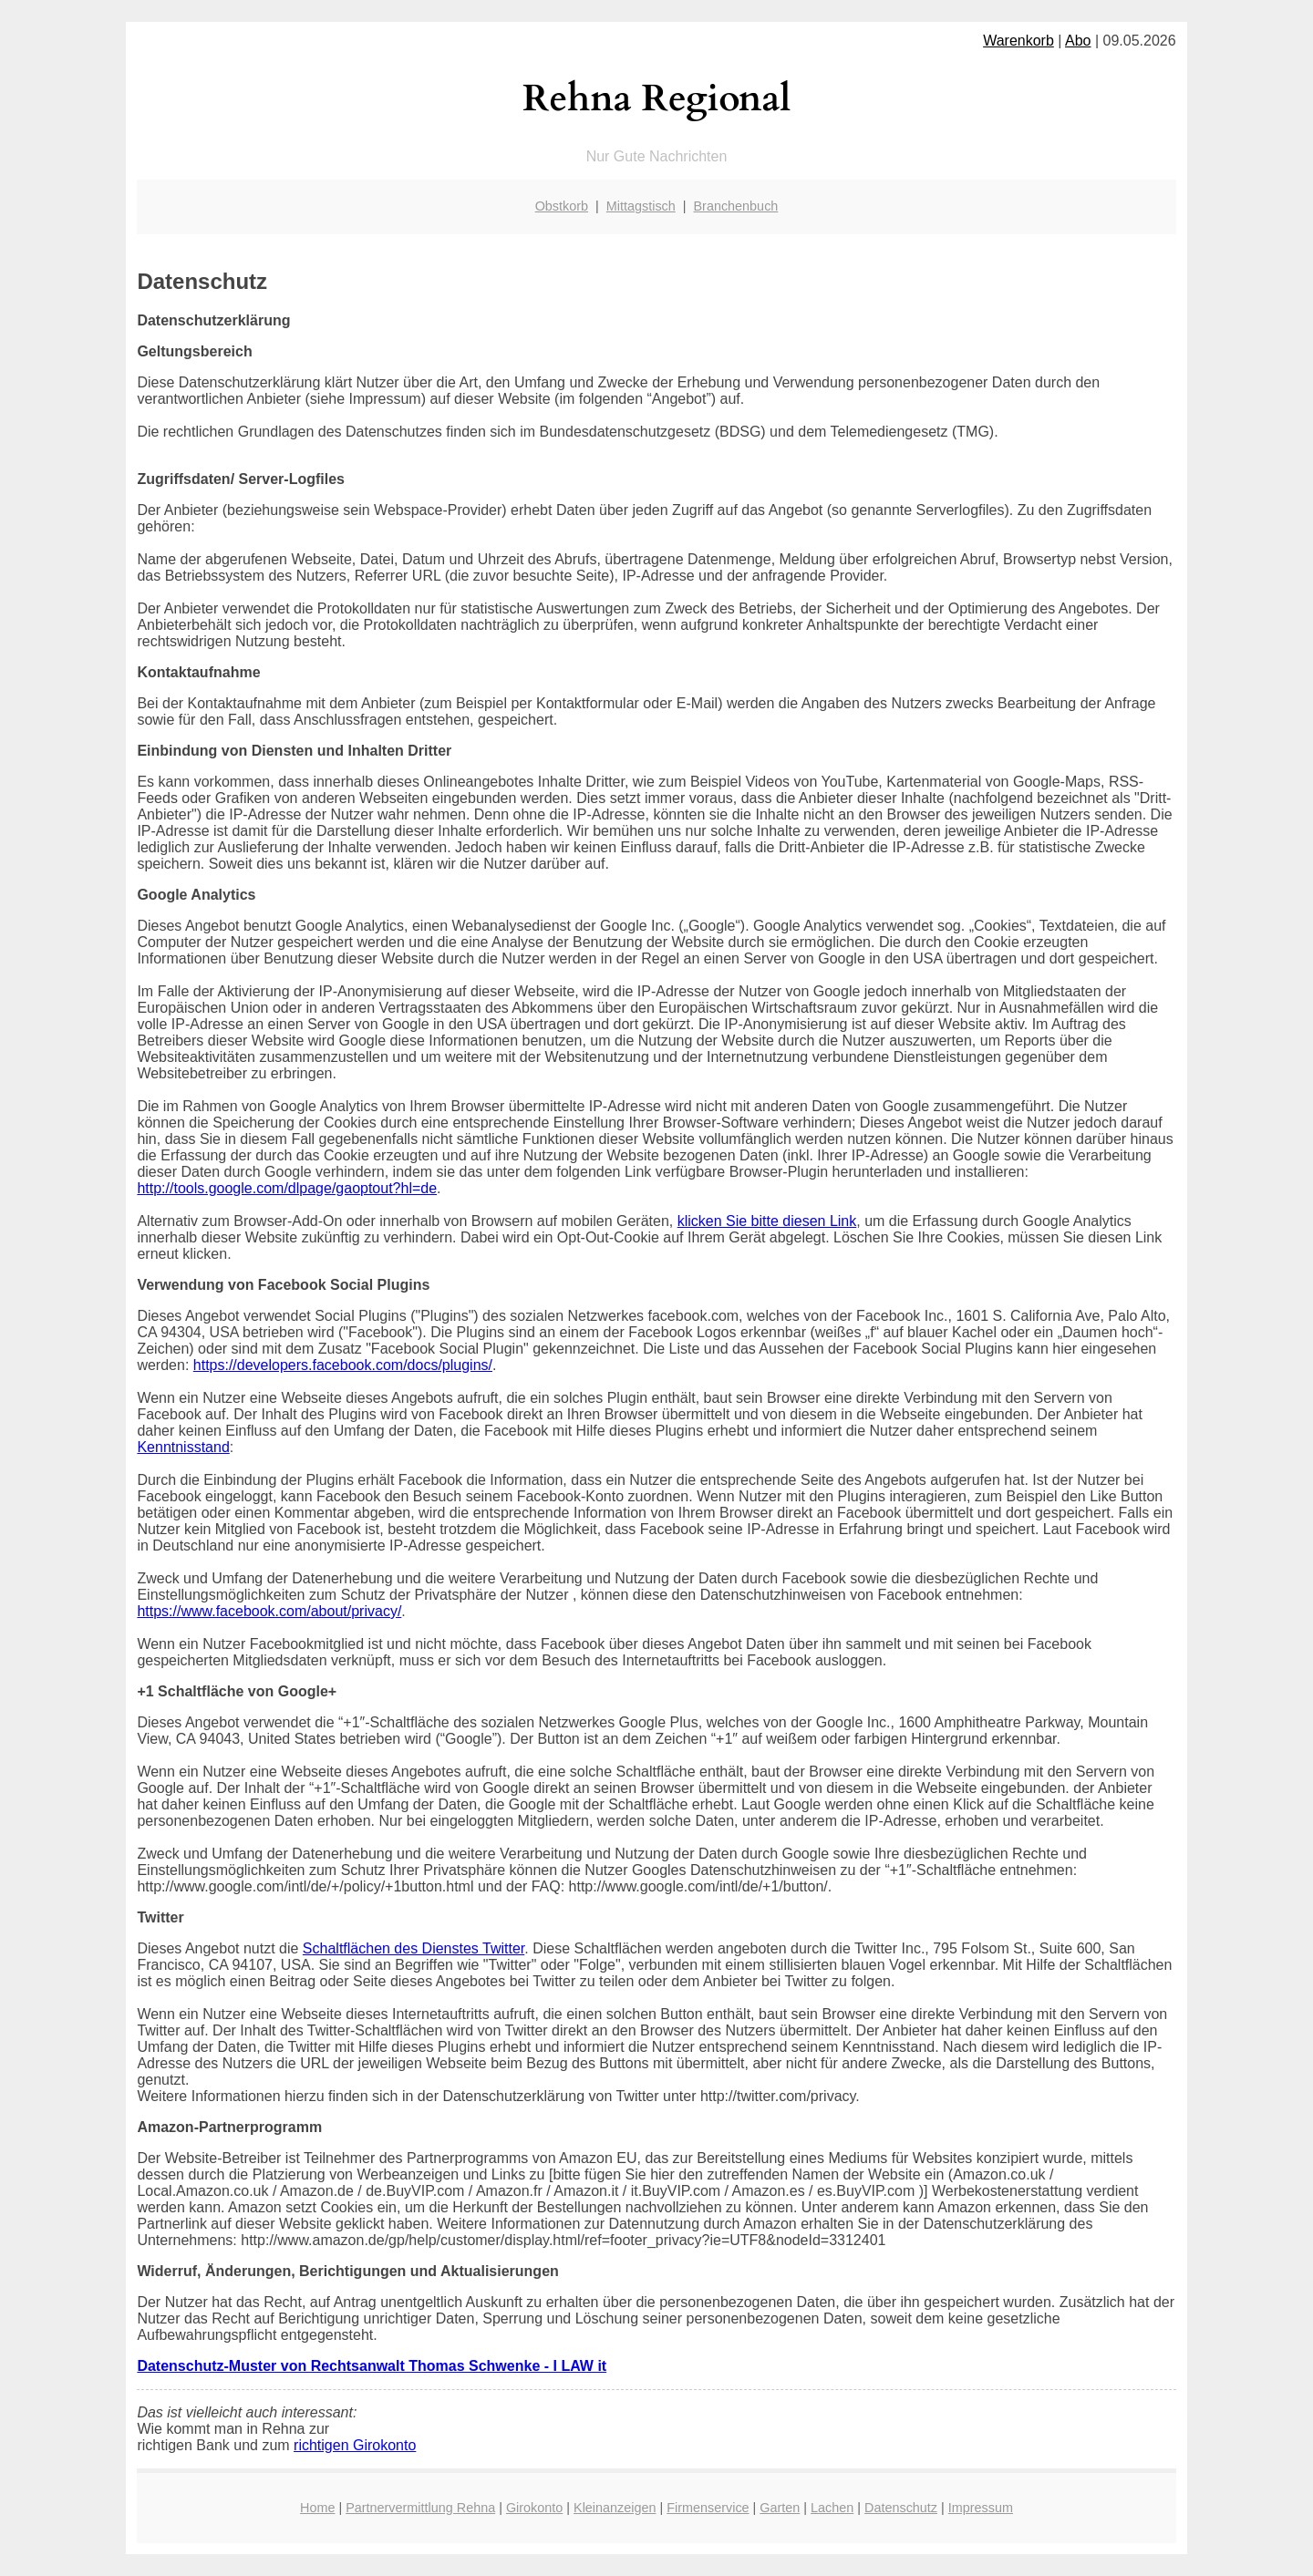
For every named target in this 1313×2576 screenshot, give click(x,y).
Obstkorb (561, 206)
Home (317, 2507)
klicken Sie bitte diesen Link (767, 1221)
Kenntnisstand (183, 1447)
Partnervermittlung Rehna (420, 2507)
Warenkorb (1018, 40)
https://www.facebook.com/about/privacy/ (269, 1611)
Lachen (832, 2507)
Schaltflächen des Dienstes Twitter (413, 1948)
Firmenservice (708, 2507)
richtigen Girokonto (355, 2445)
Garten (780, 2507)
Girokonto (534, 2507)
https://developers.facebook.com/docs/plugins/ (342, 1365)
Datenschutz (900, 2507)
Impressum (980, 2507)
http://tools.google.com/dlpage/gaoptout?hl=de (287, 1188)
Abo (1078, 40)
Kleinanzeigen (615, 2507)
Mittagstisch (641, 206)
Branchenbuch (736, 206)
